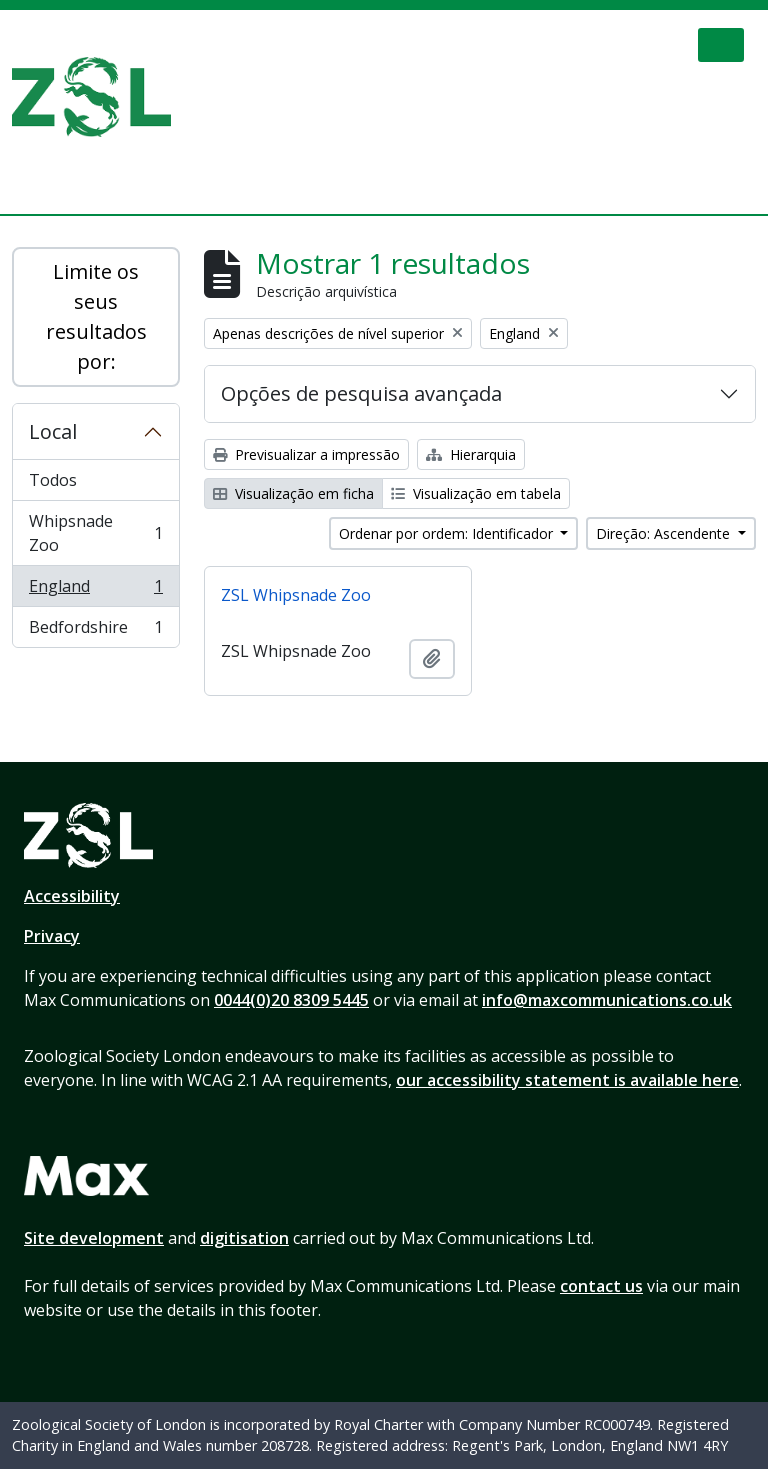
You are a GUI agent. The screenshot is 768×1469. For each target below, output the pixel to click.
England (95, 590)
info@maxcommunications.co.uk (607, 1000)
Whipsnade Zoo (95, 533)
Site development (94, 1238)
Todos (53, 480)
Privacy (52, 936)
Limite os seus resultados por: (96, 316)
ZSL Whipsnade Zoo (296, 595)
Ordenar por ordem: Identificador (448, 533)
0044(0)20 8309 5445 (291, 1000)
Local (53, 431)
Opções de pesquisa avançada (361, 393)
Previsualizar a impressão (306, 454)
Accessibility (72, 896)
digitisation (244, 1238)
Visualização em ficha (293, 493)
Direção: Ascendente (665, 533)
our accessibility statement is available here (567, 1080)
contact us (601, 1286)
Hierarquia (471, 454)
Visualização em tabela (476, 493)
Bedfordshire (95, 631)
